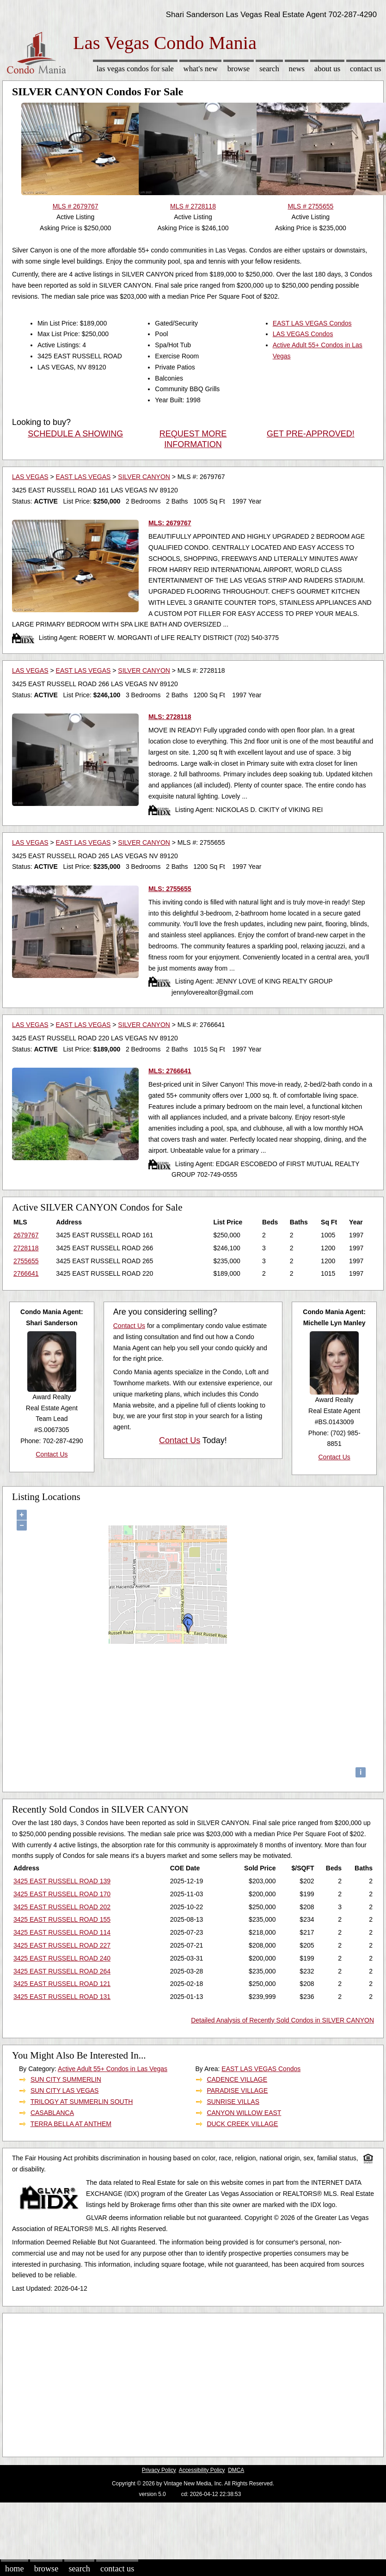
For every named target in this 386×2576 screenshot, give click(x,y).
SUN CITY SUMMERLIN (66, 2079)
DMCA (236, 2470)
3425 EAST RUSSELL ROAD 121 (61, 1983)
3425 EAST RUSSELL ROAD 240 (61, 1958)
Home (14, 2568)
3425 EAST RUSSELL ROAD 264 (61, 1971)
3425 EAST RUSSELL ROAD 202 (61, 1907)
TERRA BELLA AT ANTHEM (71, 2123)
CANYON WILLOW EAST (244, 2112)
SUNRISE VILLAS (233, 2101)
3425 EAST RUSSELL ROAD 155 (61, 1919)
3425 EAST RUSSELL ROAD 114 (61, 1932)
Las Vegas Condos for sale (135, 68)
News (297, 68)
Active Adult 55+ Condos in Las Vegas (112, 2068)
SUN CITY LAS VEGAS (65, 2090)
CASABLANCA (52, 2112)
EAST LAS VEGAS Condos (312, 323)
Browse (238, 68)
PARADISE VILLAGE (237, 2090)
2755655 (26, 1261)
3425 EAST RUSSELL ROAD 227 (61, 1945)
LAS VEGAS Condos (303, 334)
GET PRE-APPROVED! (311, 433)
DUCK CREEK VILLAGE (242, 2123)
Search (269, 68)
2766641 (26, 1273)
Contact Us (365, 68)
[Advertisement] (177, 2382)
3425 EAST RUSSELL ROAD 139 (61, 1881)
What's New (201, 68)
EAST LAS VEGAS (83, 476)
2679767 (26, 1235)
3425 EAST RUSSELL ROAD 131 (61, 1996)
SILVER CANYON (144, 476)
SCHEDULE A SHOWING (75, 433)
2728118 (26, 1248)
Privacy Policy (159, 2470)
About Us (327, 68)
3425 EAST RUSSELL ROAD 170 (61, 1894)
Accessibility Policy (202, 2470)
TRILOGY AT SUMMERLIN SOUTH (82, 2101)
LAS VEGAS (30, 476)
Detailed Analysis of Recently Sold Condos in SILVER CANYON (282, 2020)
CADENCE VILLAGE (237, 2079)
